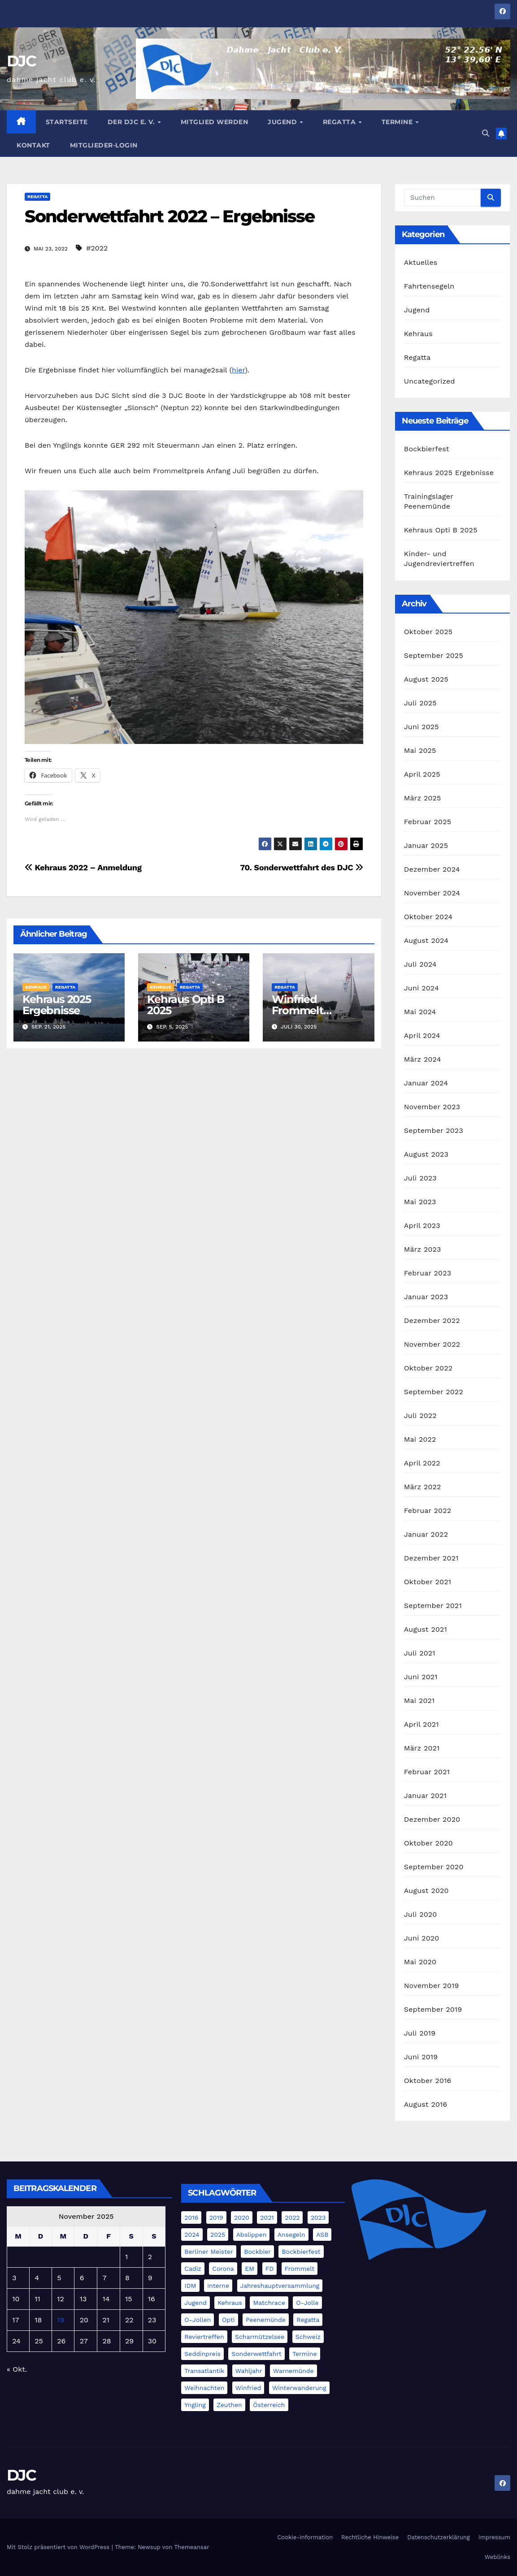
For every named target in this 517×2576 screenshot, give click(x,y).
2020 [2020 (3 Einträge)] (241, 2217)
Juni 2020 (421, 1938)
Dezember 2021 (431, 1558)
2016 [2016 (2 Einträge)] (191, 2217)
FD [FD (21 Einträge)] (269, 2268)
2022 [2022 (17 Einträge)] (292, 2217)
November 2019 (431, 1985)
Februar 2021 (427, 1772)
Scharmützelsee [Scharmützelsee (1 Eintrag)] (259, 2336)
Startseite (67, 122)
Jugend (283, 122)
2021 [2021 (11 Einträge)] (267, 2217)
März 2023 (422, 1249)
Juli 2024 (420, 964)
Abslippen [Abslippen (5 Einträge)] (251, 2234)
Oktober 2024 (428, 916)
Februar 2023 (428, 1273)
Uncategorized (429, 381)
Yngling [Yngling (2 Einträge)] (194, 2404)
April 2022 (422, 1463)
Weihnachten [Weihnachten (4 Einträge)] (204, 2387)
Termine (398, 122)
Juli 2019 (420, 2033)
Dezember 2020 (432, 1819)
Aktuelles (421, 262)
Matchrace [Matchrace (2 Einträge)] (269, 2302)
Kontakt (33, 145)
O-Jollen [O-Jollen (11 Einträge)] (197, 2319)
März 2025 (422, 798)
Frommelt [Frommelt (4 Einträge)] (300, 2268)
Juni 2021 (421, 1677)
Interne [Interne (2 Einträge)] (218, 2285)
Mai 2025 (420, 750)
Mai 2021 (419, 1700)
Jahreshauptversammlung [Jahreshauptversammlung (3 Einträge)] (280, 2285)
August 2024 (426, 940)
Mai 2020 (420, 1962)
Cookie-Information (305, 2537)
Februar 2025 (428, 821)
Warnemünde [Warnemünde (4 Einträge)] (293, 2370)
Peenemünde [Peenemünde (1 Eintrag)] (266, 2319)
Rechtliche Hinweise (370, 2537)
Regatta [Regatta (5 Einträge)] (307, 2319)
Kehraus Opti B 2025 (185, 1005)
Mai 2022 (420, 1439)
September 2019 (433, 2009)
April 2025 (422, 774)
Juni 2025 (421, 726)
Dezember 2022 (432, 1320)
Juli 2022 (420, 1415)
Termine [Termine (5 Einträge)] (304, 2353)
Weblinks (497, 2557)
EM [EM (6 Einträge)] (249, 2268)
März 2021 (422, 1748)
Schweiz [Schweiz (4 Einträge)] (308, 2336)
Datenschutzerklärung (438, 2537)
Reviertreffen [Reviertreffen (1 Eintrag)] (204, 2336)
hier (238, 370)
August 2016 (425, 2104)
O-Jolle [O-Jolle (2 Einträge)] (307, 2302)
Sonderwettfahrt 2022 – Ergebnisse (169, 216)
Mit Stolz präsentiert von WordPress (59, 2547)
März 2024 (422, 1059)
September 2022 (433, 1391)
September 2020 (434, 1867)
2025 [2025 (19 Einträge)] (217, 2234)
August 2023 (426, 1154)
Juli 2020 (420, 1914)
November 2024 (432, 893)
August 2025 (426, 679)
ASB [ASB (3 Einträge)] (322, 2234)
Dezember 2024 (432, 869)
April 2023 (422, 1225)
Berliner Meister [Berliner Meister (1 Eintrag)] (208, 2251)
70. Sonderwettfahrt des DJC (301, 867)
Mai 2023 (420, 1201)
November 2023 (432, 1106)
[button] (485, 133)
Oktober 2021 (427, 1582)
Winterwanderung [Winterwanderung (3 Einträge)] (299, 2387)
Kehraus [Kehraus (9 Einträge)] (229, 2302)
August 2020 (426, 1890)
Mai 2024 (420, 1011)
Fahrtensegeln (429, 286)
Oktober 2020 (428, 1843)
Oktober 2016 (428, 2080)
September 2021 (433, 1605)
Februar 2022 (428, 1510)
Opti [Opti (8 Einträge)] (228, 2319)
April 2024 (422, 1035)
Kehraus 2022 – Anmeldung (83, 867)
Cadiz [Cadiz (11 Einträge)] (192, 2268)
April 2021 (421, 1724)
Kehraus (36, 987)
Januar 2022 (426, 1534)
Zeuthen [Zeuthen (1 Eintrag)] (229, 2404)
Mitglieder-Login (104, 145)
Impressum (494, 2537)
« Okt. (17, 2369)
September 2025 (433, 655)
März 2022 (422, 1486)
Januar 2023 (426, 1296)
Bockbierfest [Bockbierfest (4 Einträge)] (301, 2251)
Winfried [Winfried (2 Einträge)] (248, 2387)
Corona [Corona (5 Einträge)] (223, 2268)
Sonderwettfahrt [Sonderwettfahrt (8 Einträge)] (256, 2353)
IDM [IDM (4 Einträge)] (190, 2285)
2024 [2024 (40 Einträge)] (191, 2234)
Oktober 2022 (428, 1368)
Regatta (340, 122)
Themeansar (191, 2547)
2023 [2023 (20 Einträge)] (318, 2217)
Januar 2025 (426, 845)
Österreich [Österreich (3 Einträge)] (269, 2404)
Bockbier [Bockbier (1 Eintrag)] (257, 2251)
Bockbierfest (426, 449)
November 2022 (432, 1344)
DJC (21, 61)
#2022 (97, 248)
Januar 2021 (425, 1795)
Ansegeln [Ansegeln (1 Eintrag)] (291, 2234)
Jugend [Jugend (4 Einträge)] (195, 2302)
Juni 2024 (421, 988)
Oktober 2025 (428, 631)
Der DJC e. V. (132, 122)
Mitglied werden (214, 122)
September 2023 (433, 1130)
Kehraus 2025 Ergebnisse (56, 1005)
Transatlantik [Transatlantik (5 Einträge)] (204, 2370)
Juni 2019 (421, 2057)
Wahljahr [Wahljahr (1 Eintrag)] (248, 2370)
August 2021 (425, 1629)
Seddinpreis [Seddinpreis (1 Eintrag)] (202, 2353)
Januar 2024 (426, 1083)
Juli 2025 (420, 703)
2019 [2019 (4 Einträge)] (216, 2217)
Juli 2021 (419, 1653)
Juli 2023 (420, 1178)
